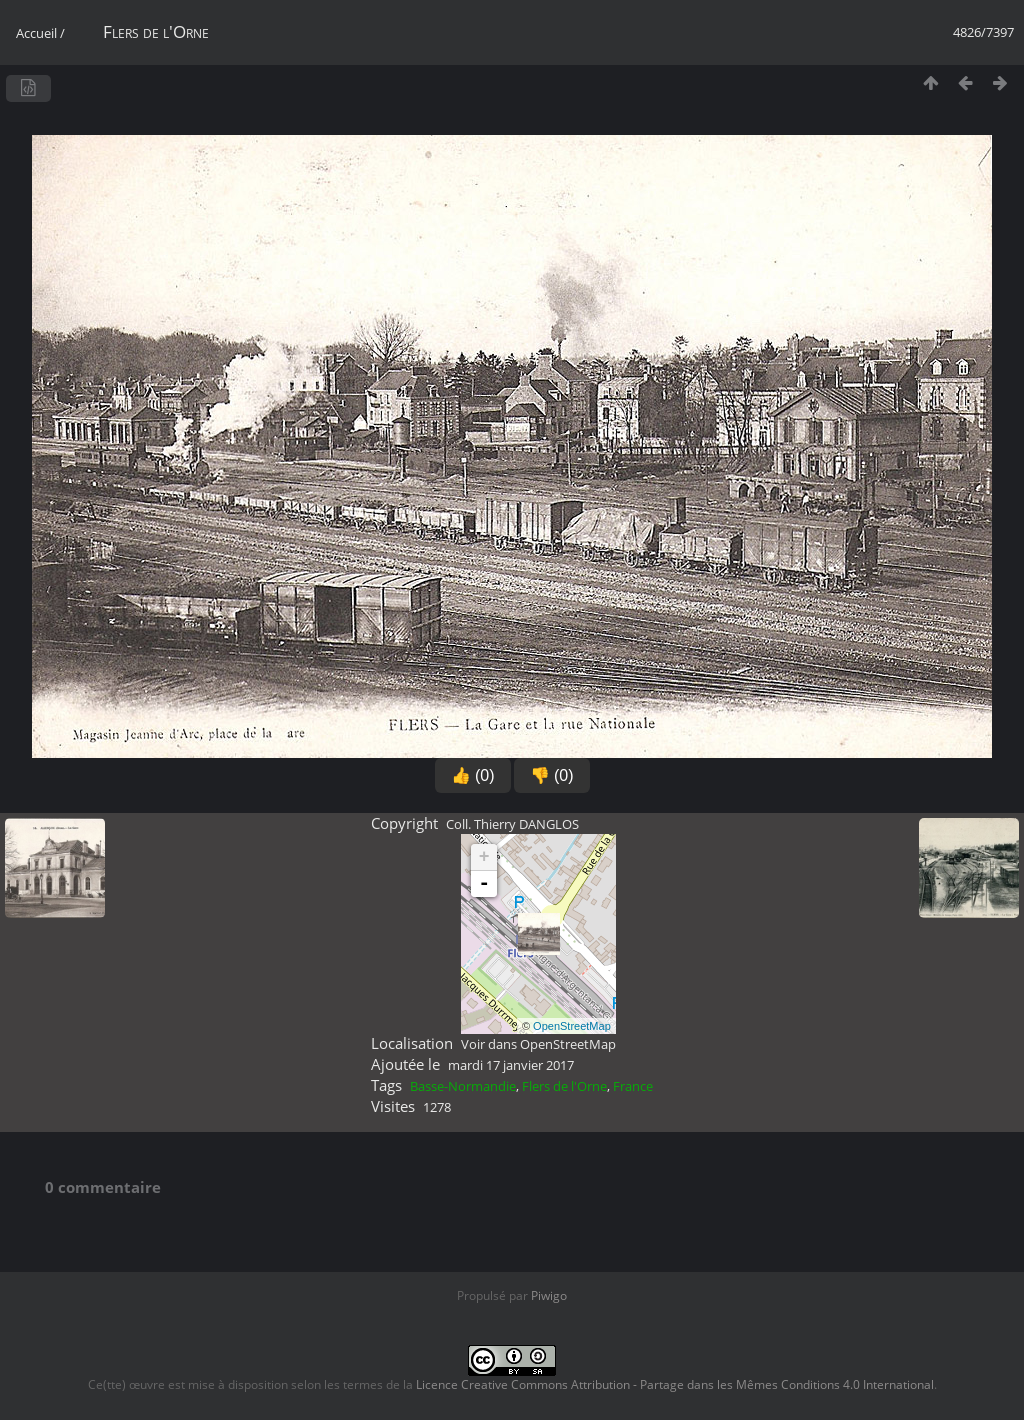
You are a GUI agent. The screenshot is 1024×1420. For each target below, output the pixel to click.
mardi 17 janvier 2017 (511, 1065)
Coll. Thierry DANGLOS (512, 824)
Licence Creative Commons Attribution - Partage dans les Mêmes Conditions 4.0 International (675, 1384)
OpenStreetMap (572, 1026)
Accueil (36, 33)
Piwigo (549, 1295)
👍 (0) (473, 775)
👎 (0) (552, 775)
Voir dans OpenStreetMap (538, 1044)
